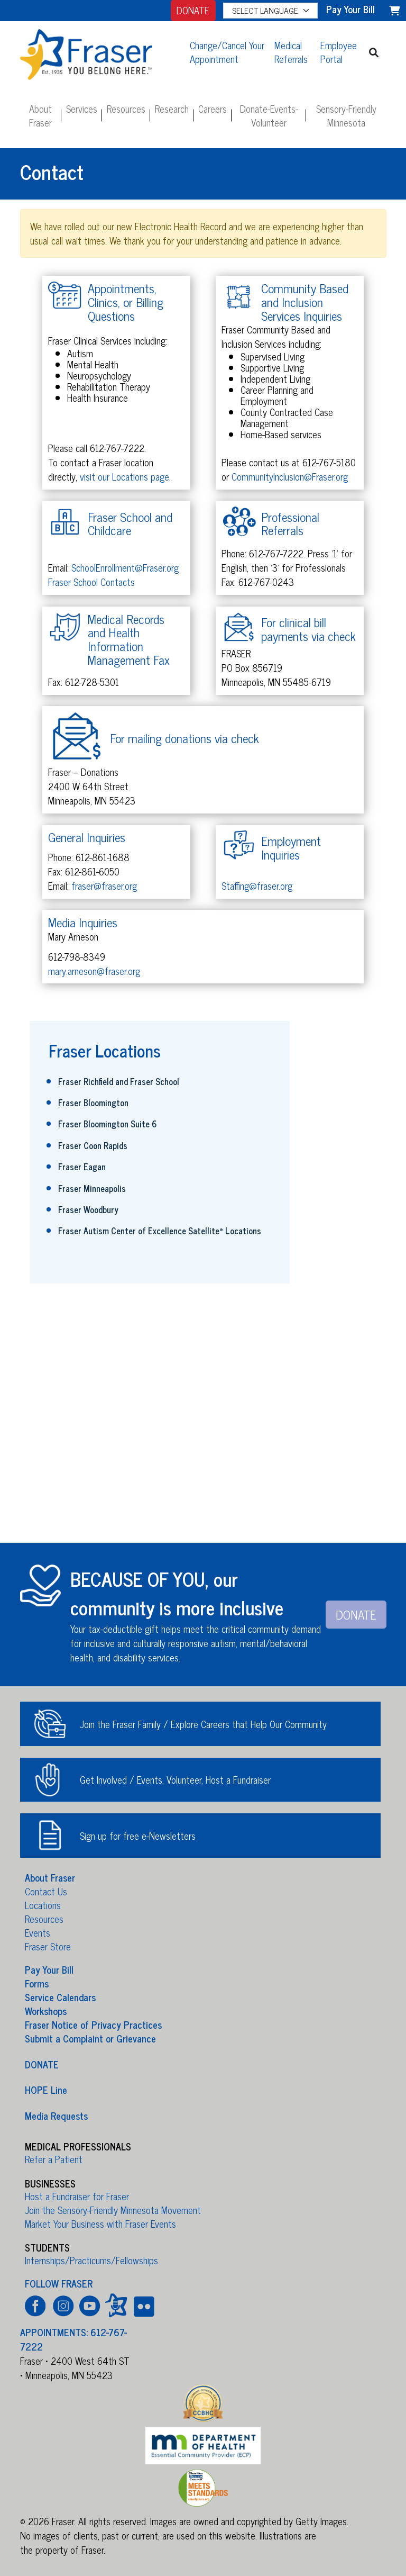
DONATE (193, 10)
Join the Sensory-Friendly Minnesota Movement (113, 2210)
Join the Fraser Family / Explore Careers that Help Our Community (203, 1724)
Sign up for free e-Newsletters (138, 1835)
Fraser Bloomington (93, 1102)
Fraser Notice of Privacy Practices (93, 2024)
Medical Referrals (291, 52)
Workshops (46, 2011)
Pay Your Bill (49, 1969)
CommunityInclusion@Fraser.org (290, 476)
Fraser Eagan (82, 1166)
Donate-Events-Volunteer (269, 115)
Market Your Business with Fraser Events (100, 2223)
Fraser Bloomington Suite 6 (107, 1124)
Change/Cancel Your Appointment (227, 52)
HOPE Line (46, 2090)
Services (81, 108)
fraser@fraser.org (104, 885)
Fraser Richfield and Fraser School (118, 1081)
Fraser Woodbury (88, 1209)
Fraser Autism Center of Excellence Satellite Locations (159, 1230)
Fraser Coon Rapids (92, 1145)
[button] (374, 52)
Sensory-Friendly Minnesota (346, 115)
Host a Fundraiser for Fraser (77, 2196)
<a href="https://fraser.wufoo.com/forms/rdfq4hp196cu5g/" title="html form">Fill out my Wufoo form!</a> (203, 1418)
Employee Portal (338, 52)
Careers (212, 108)
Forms (37, 1983)
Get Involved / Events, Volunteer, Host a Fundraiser (175, 1779)
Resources (126, 108)
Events (37, 1932)
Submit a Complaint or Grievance (90, 2038)
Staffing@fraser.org (257, 885)
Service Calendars (60, 1997)
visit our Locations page (124, 476)
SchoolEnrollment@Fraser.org (125, 567)
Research (172, 108)
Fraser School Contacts (91, 582)
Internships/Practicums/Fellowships (91, 2260)
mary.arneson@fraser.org (94, 971)
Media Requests (56, 2115)
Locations (43, 1905)
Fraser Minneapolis (92, 1188)
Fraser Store (48, 1946)
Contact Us (46, 1891)
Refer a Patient (53, 2159)
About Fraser (40, 115)
